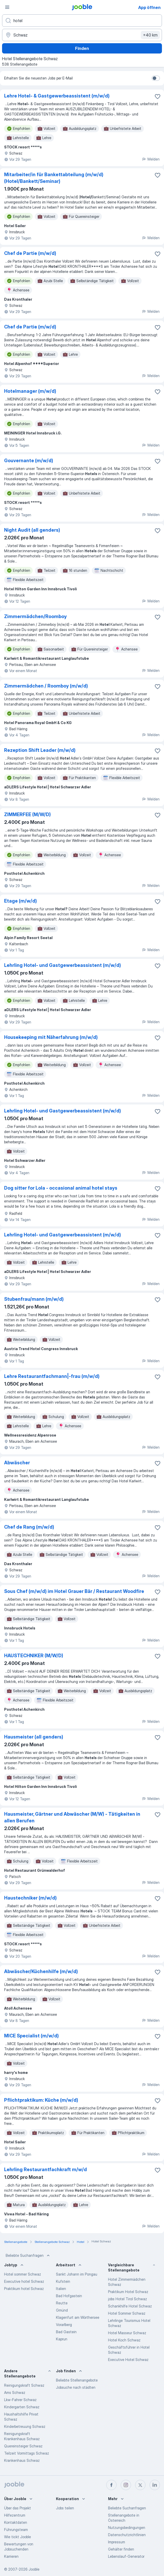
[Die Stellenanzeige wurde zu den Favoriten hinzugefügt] (157, 96)
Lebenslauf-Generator (126, 2556)
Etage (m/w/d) (20, 901)
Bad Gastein (66, 2332)
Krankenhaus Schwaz (22, 2460)
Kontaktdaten (15, 2522)
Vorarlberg (64, 2324)
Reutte (62, 2303)
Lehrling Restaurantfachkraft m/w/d (45, 2169)
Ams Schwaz (14, 2392)
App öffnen (149, 7)
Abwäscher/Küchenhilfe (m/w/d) (41, 1971)
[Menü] (7, 7)
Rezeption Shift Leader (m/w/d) (40, 750)
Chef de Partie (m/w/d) (30, 253)
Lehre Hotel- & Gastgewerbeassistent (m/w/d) (57, 96)
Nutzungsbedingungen (126, 2527)
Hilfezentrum (14, 2515)
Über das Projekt (17, 2508)
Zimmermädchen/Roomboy (35, 616)
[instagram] (126, 2485)
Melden (151, 159)
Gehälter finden (121, 2549)
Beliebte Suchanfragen (28, 2255)
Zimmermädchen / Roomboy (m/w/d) (46, 686)
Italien (61, 2288)
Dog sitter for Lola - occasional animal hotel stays (60, 1188)
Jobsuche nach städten (75, 2387)
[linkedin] (155, 2485)
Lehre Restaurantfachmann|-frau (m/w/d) (52, 1376)
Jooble (34, 2569)
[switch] (156, 78)
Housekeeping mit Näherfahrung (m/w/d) (51, 1037)
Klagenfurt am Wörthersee (77, 2317)
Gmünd (62, 2310)
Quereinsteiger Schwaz (23, 2446)
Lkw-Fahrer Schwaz (20, 2399)
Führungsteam (16, 2529)
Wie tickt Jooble (17, 2537)
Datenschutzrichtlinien (127, 2535)
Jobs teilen (65, 2508)
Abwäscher (17, 1462)
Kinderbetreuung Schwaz (24, 2426)
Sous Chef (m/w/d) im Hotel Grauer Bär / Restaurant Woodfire (74, 1591)
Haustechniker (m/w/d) (30, 1898)
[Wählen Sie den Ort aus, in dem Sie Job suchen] (82, 35)
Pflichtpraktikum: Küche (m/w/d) (41, 2100)
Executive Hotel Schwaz (128, 2359)
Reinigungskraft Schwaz (24, 2385)
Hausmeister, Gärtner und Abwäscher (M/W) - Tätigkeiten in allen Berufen (72, 1817)
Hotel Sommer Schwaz (126, 2313)
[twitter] (140, 2485)
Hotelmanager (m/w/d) (30, 391)
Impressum (116, 2542)
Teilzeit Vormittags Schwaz (26, 2453)
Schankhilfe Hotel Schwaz (130, 2306)
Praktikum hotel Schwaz (24, 2288)
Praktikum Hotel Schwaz (128, 2291)
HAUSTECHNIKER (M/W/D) (33, 1655)
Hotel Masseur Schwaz (127, 2333)
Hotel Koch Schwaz (124, 2340)
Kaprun (61, 2339)
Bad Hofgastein (69, 2296)
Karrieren (11, 2556)
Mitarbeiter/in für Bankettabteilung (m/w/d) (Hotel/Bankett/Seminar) (53, 178)
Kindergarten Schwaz (21, 2407)
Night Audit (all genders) (32, 530)
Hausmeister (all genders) (33, 1737)
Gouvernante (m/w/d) (28, 460)
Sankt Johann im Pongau (76, 2274)
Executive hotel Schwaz (24, 2281)
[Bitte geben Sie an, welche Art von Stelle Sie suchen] (82, 20)
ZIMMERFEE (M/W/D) (27, 814)
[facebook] (111, 2485)
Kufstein (63, 2281)
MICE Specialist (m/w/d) (31, 2035)
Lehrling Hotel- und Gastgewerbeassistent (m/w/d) (62, 965)
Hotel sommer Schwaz (22, 2274)
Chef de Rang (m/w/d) (29, 1527)
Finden (82, 48)
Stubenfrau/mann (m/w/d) (34, 1299)
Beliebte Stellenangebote (77, 2380)
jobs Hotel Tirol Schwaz (127, 2299)
